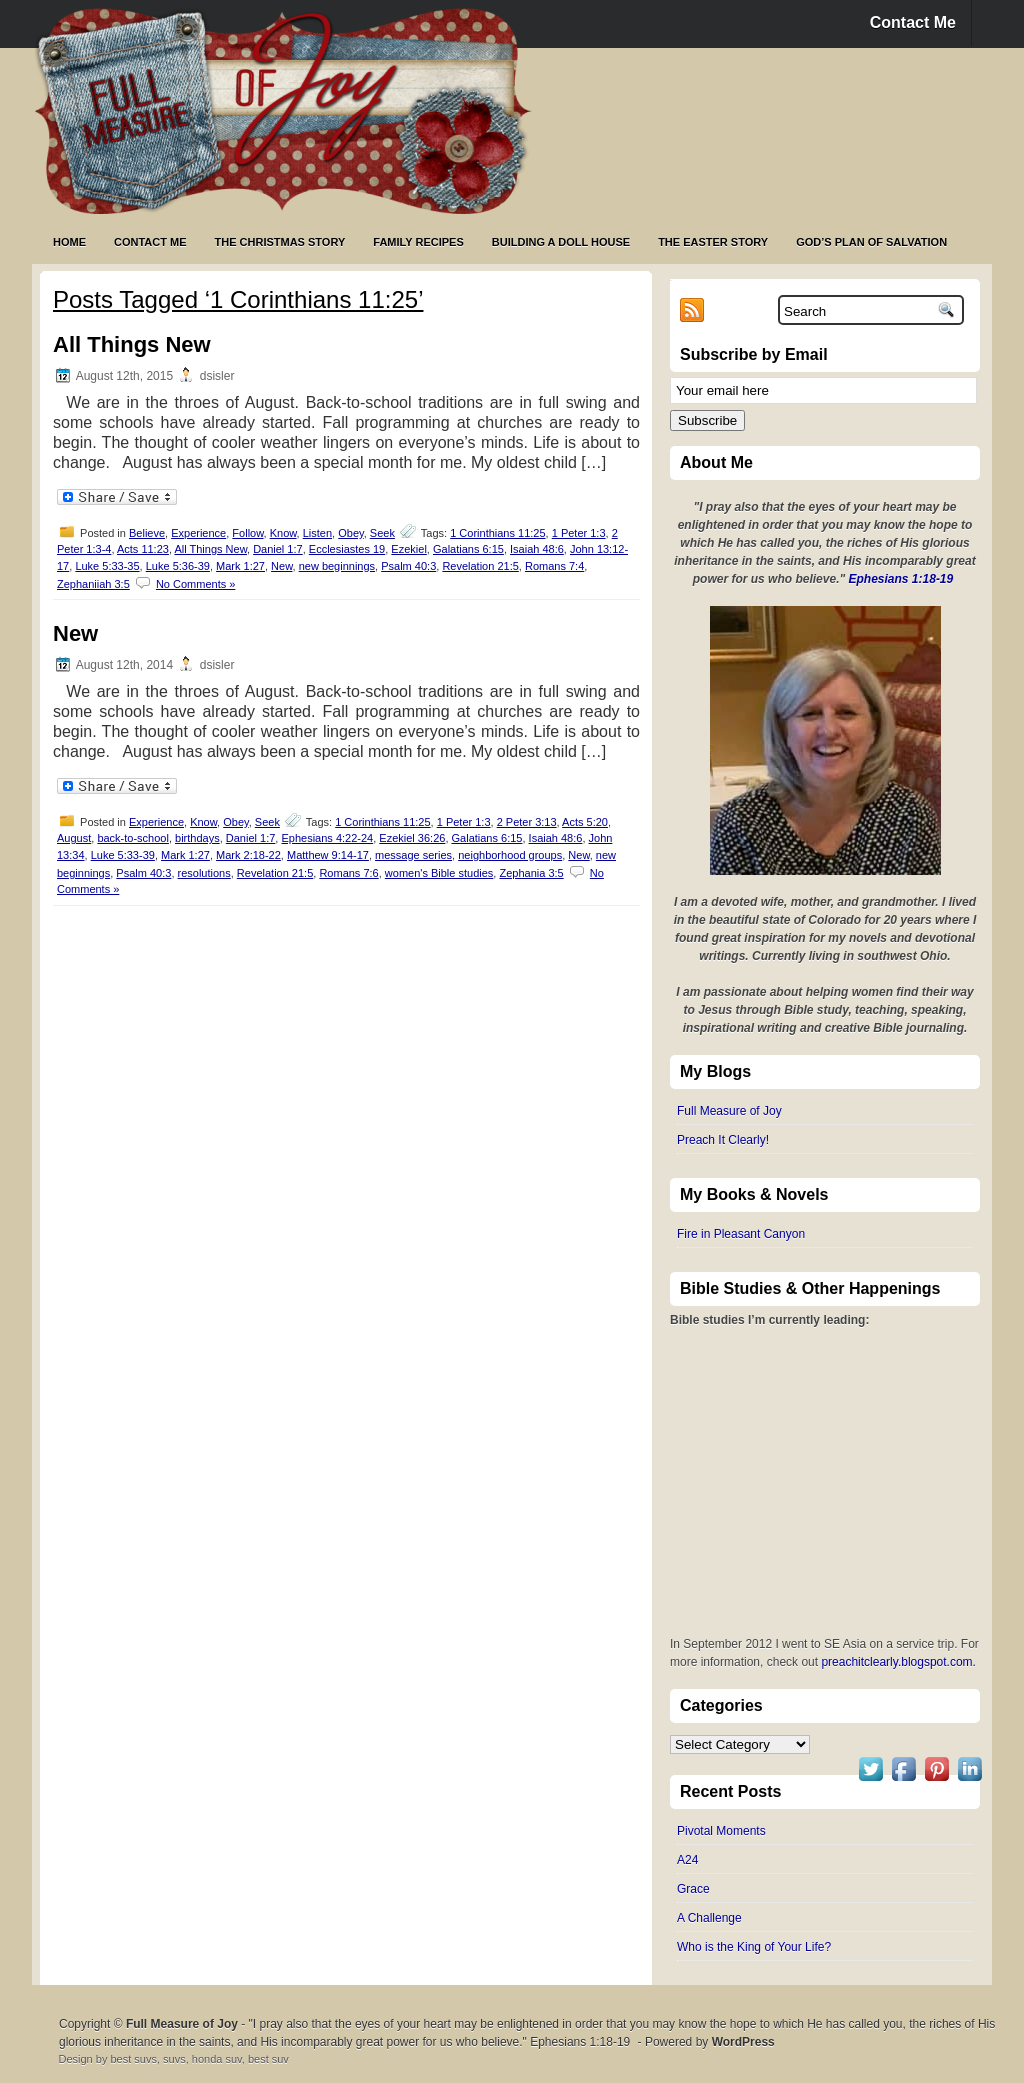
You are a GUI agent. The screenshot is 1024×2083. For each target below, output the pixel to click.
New (281, 566)
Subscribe (707, 420)
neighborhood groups (510, 855)
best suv (268, 2059)
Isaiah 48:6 (537, 549)
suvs (174, 2059)
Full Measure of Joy (729, 1111)
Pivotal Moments (721, 1831)
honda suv (217, 2059)
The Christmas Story (280, 242)
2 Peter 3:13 (527, 822)
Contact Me (913, 22)
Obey (350, 533)
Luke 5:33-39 (123, 855)
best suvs (133, 2059)
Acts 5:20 (585, 822)
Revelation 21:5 (480, 566)
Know (283, 533)
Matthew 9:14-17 (328, 855)
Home (69, 242)
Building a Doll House (561, 242)
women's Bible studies (439, 873)
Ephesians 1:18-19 (901, 579)
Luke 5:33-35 (107, 566)
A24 (687, 1860)
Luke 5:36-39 (178, 566)
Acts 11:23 (143, 549)
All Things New (132, 344)
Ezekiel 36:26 (412, 838)
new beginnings (337, 566)
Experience (198, 533)
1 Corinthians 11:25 (497, 533)
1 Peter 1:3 (579, 533)
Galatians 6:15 (468, 549)
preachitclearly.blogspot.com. (898, 1662)
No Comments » (195, 584)
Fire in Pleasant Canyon (741, 1234)
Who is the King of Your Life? (754, 1947)
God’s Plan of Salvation (871, 242)
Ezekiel (408, 549)
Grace (693, 1889)
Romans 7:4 (554, 566)
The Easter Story (713, 242)
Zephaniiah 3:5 (93, 584)
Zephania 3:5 (531, 873)
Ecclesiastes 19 (347, 549)
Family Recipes (418, 242)
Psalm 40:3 (408, 566)
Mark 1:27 (240, 566)
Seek (382, 533)
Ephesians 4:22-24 (327, 838)
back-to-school (133, 838)
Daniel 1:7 (278, 549)
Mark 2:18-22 (248, 855)
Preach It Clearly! (723, 1140)
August (74, 838)
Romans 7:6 (348, 873)
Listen (317, 533)
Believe (147, 533)
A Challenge (709, 1918)
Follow (247, 533)
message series (413, 855)
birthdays (197, 838)
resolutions (204, 873)
